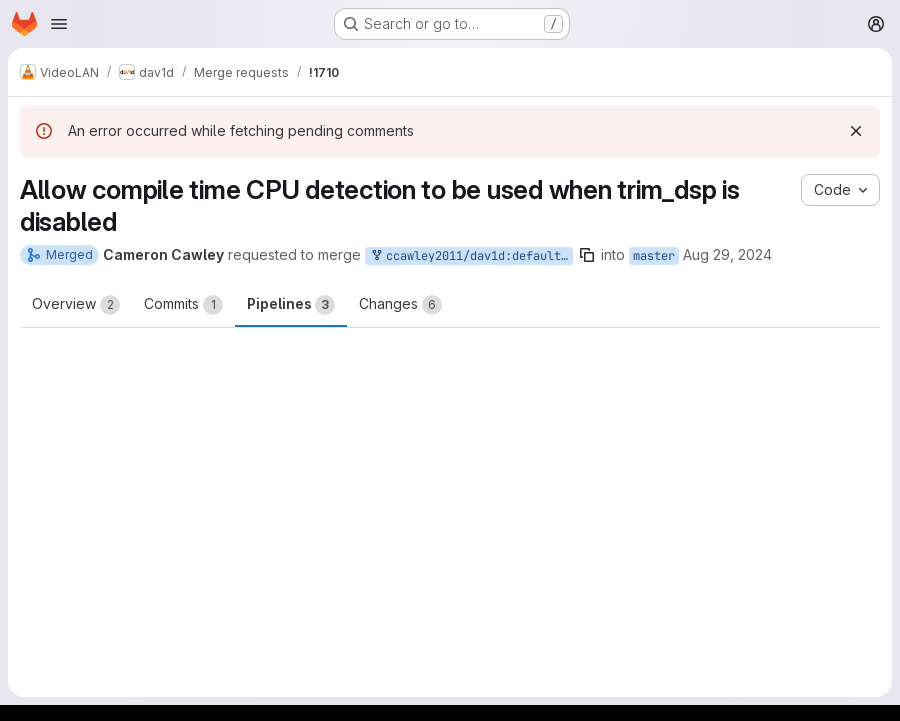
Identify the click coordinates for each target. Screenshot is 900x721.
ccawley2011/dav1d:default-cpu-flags (471, 256)
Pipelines (291, 305)
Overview (76, 305)
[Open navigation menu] (59, 24)
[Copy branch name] (587, 255)
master (654, 256)
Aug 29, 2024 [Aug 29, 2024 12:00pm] (727, 254)
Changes (400, 305)
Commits (183, 305)
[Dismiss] (856, 131)
